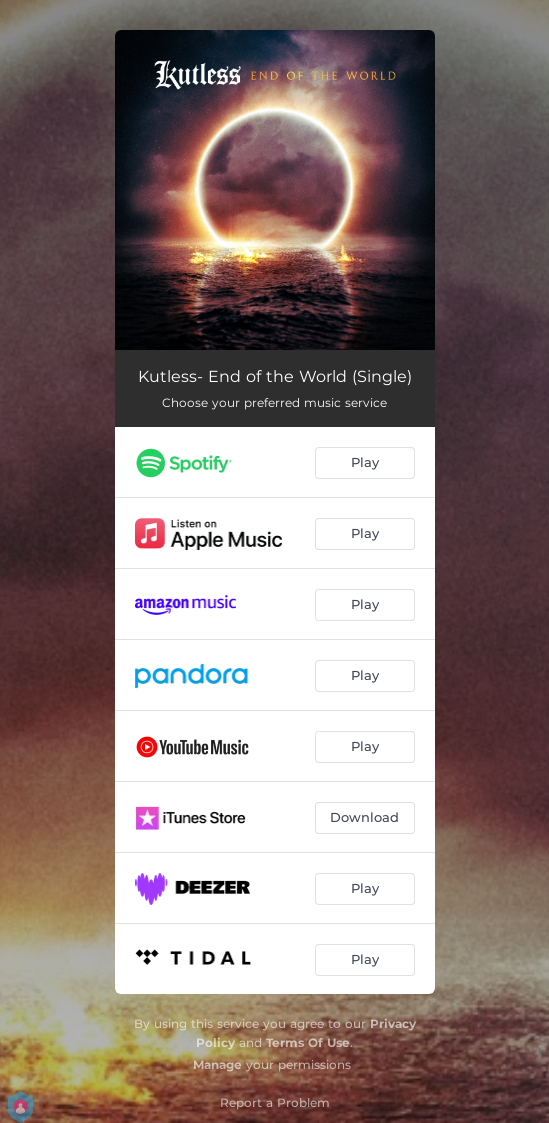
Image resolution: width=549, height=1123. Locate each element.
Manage (217, 1064)
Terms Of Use (308, 1042)
